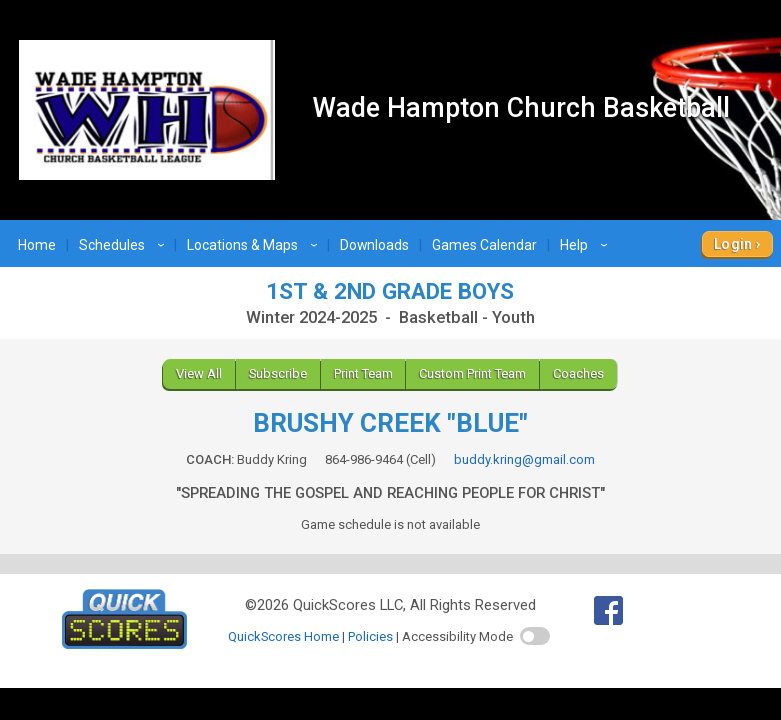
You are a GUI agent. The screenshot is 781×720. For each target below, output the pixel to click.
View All (199, 373)
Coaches (578, 373)
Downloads (374, 245)
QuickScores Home (283, 636)
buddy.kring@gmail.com (524, 459)
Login (733, 244)
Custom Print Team (472, 373)
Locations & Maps (255, 245)
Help (586, 245)
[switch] (535, 636)
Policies (370, 636)
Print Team (363, 373)
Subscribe (278, 373)
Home (37, 245)
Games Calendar (484, 245)
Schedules (124, 245)
